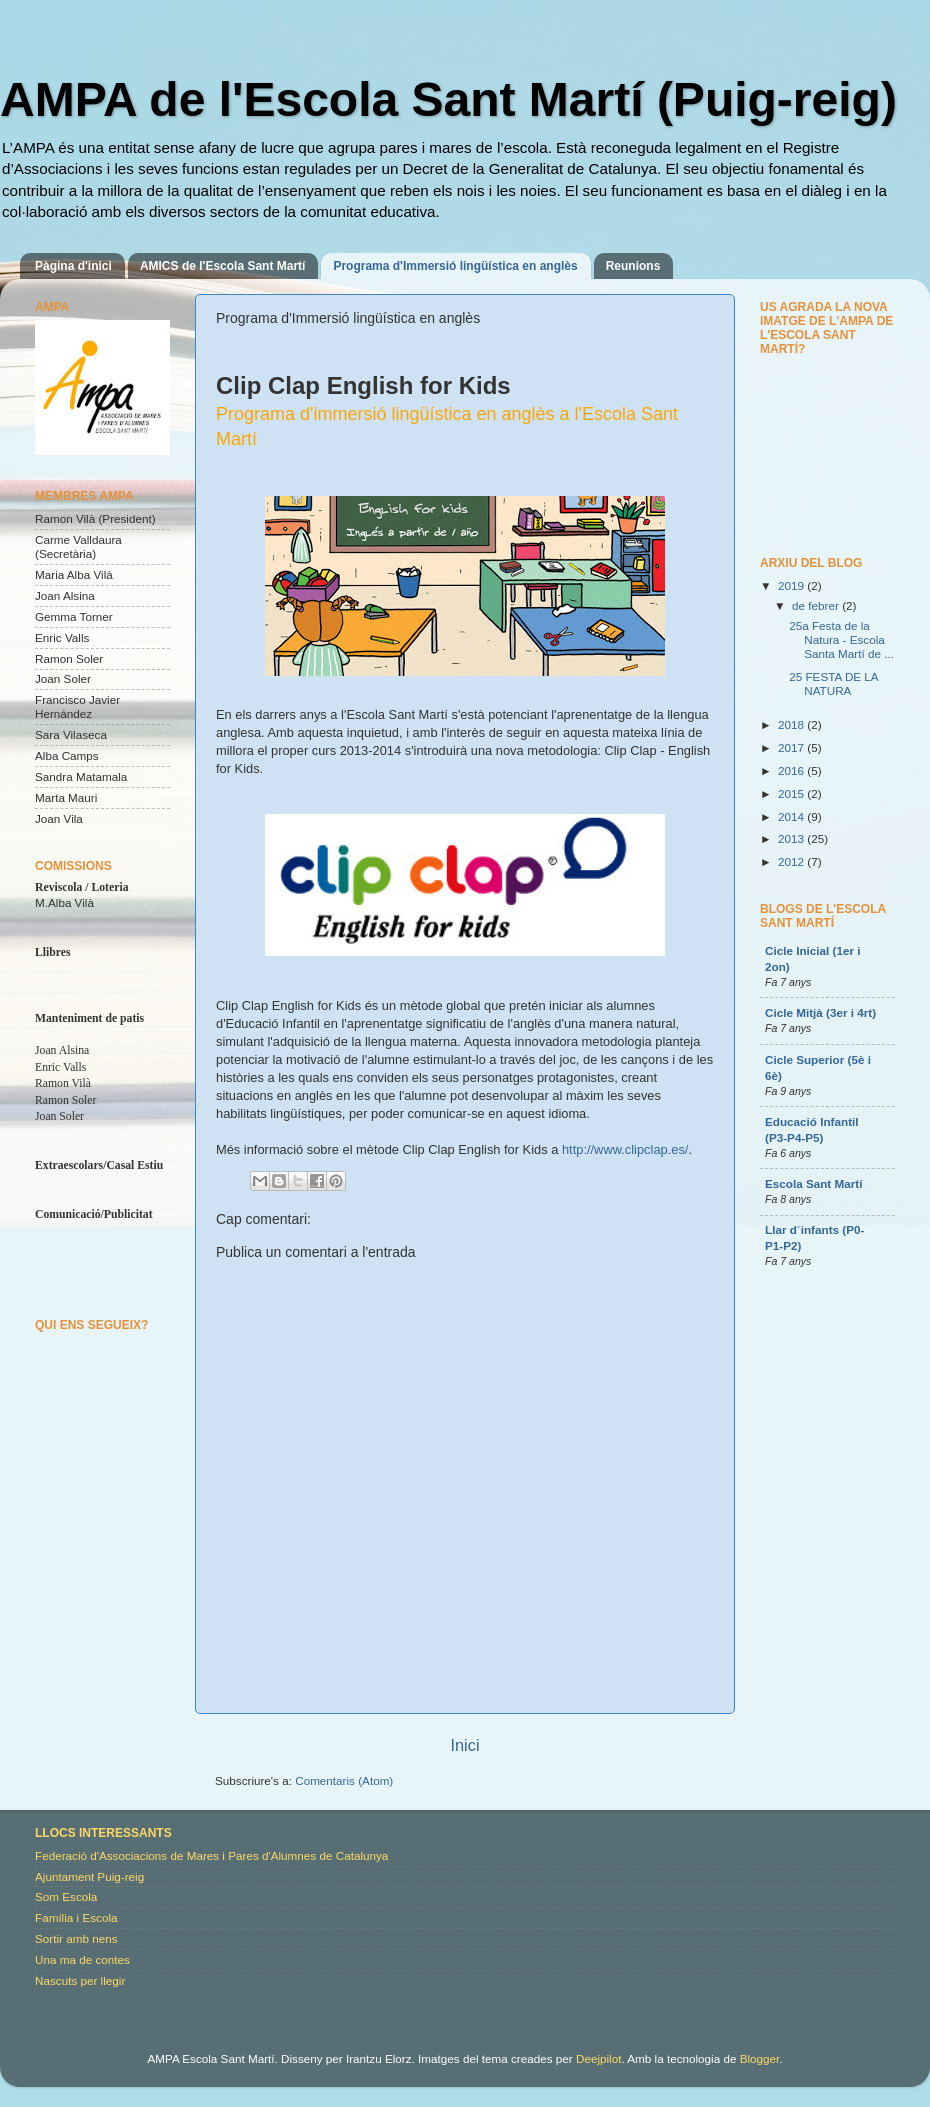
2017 (792, 747)
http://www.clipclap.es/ (625, 1149)
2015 (792, 793)
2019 (792, 585)
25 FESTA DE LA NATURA (833, 683)
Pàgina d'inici (73, 266)
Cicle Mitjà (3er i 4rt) (820, 1012)
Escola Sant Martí (813, 1183)
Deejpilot (598, 2058)
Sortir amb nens (76, 1938)
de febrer (817, 605)
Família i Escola (76, 1917)
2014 (792, 816)
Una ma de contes (82, 1959)
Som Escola (66, 1896)
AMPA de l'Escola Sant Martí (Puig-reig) (448, 99)
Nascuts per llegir (80, 1980)
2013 (792, 838)
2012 (792, 861)
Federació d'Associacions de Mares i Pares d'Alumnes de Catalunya (211, 1855)
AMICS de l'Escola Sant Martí (223, 266)
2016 (792, 770)
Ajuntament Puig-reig (89, 1876)
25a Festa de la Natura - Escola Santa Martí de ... (841, 639)
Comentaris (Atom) (344, 1780)
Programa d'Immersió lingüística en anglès (455, 266)
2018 (792, 724)
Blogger (760, 2058)
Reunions (633, 266)
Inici (464, 1745)
